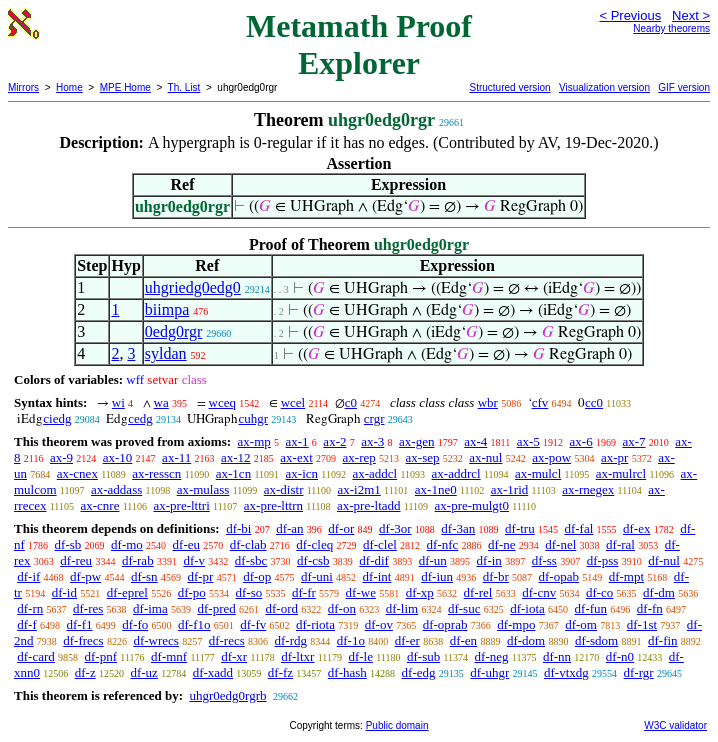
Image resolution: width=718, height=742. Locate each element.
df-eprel (127, 592)
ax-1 (297, 441)
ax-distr (284, 489)
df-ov (379, 624)
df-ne (501, 544)
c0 (351, 402)
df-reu (76, 560)
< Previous (630, 15)
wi (118, 402)
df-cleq (314, 544)
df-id (64, 592)
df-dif (374, 560)
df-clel (380, 544)
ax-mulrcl (621, 473)
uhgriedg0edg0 (193, 287)
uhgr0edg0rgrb (227, 695)
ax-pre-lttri (181, 505)
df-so (249, 592)
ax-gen (416, 441)
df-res (88, 608)
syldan (166, 353)
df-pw (85, 576)
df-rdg (291, 640)
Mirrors (23, 87)
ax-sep (423, 457)
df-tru (520, 528)
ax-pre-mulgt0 (472, 505)
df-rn (30, 608)
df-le (360, 656)
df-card (36, 656)
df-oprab (445, 624)
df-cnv (539, 592)
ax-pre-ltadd (369, 505)
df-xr (234, 656)
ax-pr (614, 457)
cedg (140, 418)
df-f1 (80, 624)
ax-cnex (77, 473)
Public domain (397, 725)
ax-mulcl (538, 473)
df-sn (144, 576)
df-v (194, 560)
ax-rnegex (588, 489)
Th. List (184, 87)
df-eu (186, 544)
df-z (85, 672)
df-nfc (443, 544)
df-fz (280, 672)
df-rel (478, 592)
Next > (691, 15)
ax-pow (551, 457)
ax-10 (118, 457)
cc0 (594, 402)
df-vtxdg (566, 672)
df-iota (527, 608)
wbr (488, 402)
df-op (257, 576)
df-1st (642, 624)
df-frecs (83, 640)
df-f (27, 624)
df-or (341, 528)
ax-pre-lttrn (273, 505)
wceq (222, 402)
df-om (581, 624)
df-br (496, 576)
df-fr (304, 592)
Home (69, 87)
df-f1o (194, 624)
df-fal (578, 528)
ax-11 (176, 457)
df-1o (351, 640)
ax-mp (254, 441)
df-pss (603, 560)
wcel (293, 402)
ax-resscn (156, 473)
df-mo (127, 544)
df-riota (315, 624)
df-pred (216, 608)
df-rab (138, 560)
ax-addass (116, 489)
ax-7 (633, 441)
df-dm (659, 592)
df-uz (143, 672)
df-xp (420, 592)
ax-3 (372, 441)
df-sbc (251, 560)
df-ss (544, 560)
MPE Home (125, 87)
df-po (192, 592)
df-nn (557, 656)
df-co (599, 592)
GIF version (684, 87)
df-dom (526, 640)
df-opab (559, 576)
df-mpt (626, 576)
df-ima (150, 608)
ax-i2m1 (359, 489)
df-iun (437, 576)
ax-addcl (374, 473)
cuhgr (253, 418)
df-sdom (596, 640)
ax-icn (302, 473)
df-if (28, 576)
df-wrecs (155, 640)
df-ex (636, 528)
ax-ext (296, 457)
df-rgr (639, 672)
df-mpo (516, 624)
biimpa (167, 309)
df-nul (664, 560)
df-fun (591, 608)
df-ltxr (297, 656)
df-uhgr (489, 672)
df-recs (227, 640)
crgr (374, 418)
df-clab (248, 544)
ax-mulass (203, 489)
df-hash (347, 672)
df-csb (313, 560)
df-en (463, 640)
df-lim (402, 608)
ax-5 (528, 441)
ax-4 (475, 441)
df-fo (135, 624)
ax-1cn (233, 473)
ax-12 (236, 457)
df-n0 (620, 656)
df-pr (200, 576)
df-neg (492, 656)
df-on (342, 608)
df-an (289, 528)
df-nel (560, 544)
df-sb (68, 544)
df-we (361, 592)
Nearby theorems (671, 28)
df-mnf (169, 656)
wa (161, 402)
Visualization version (604, 87)
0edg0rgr (173, 331)
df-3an (458, 528)
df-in (489, 560)
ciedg (57, 418)
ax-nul (485, 457)
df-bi (238, 528)
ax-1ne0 (436, 489)
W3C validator (675, 725)
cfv (540, 402)
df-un (433, 560)
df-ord (282, 608)
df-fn (650, 608)
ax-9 (61, 457)
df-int (377, 576)
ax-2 (334, 441)
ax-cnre (99, 505)
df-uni (317, 576)
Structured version (509, 87)
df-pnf (101, 656)
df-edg (419, 672)
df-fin (663, 640)
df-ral (620, 544)
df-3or (395, 528)
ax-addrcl (456, 473)
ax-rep (359, 457)
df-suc (464, 608)
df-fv (253, 624)
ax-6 (581, 441)
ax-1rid (510, 489)
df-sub (423, 656)
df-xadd (213, 672)
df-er (407, 640)
